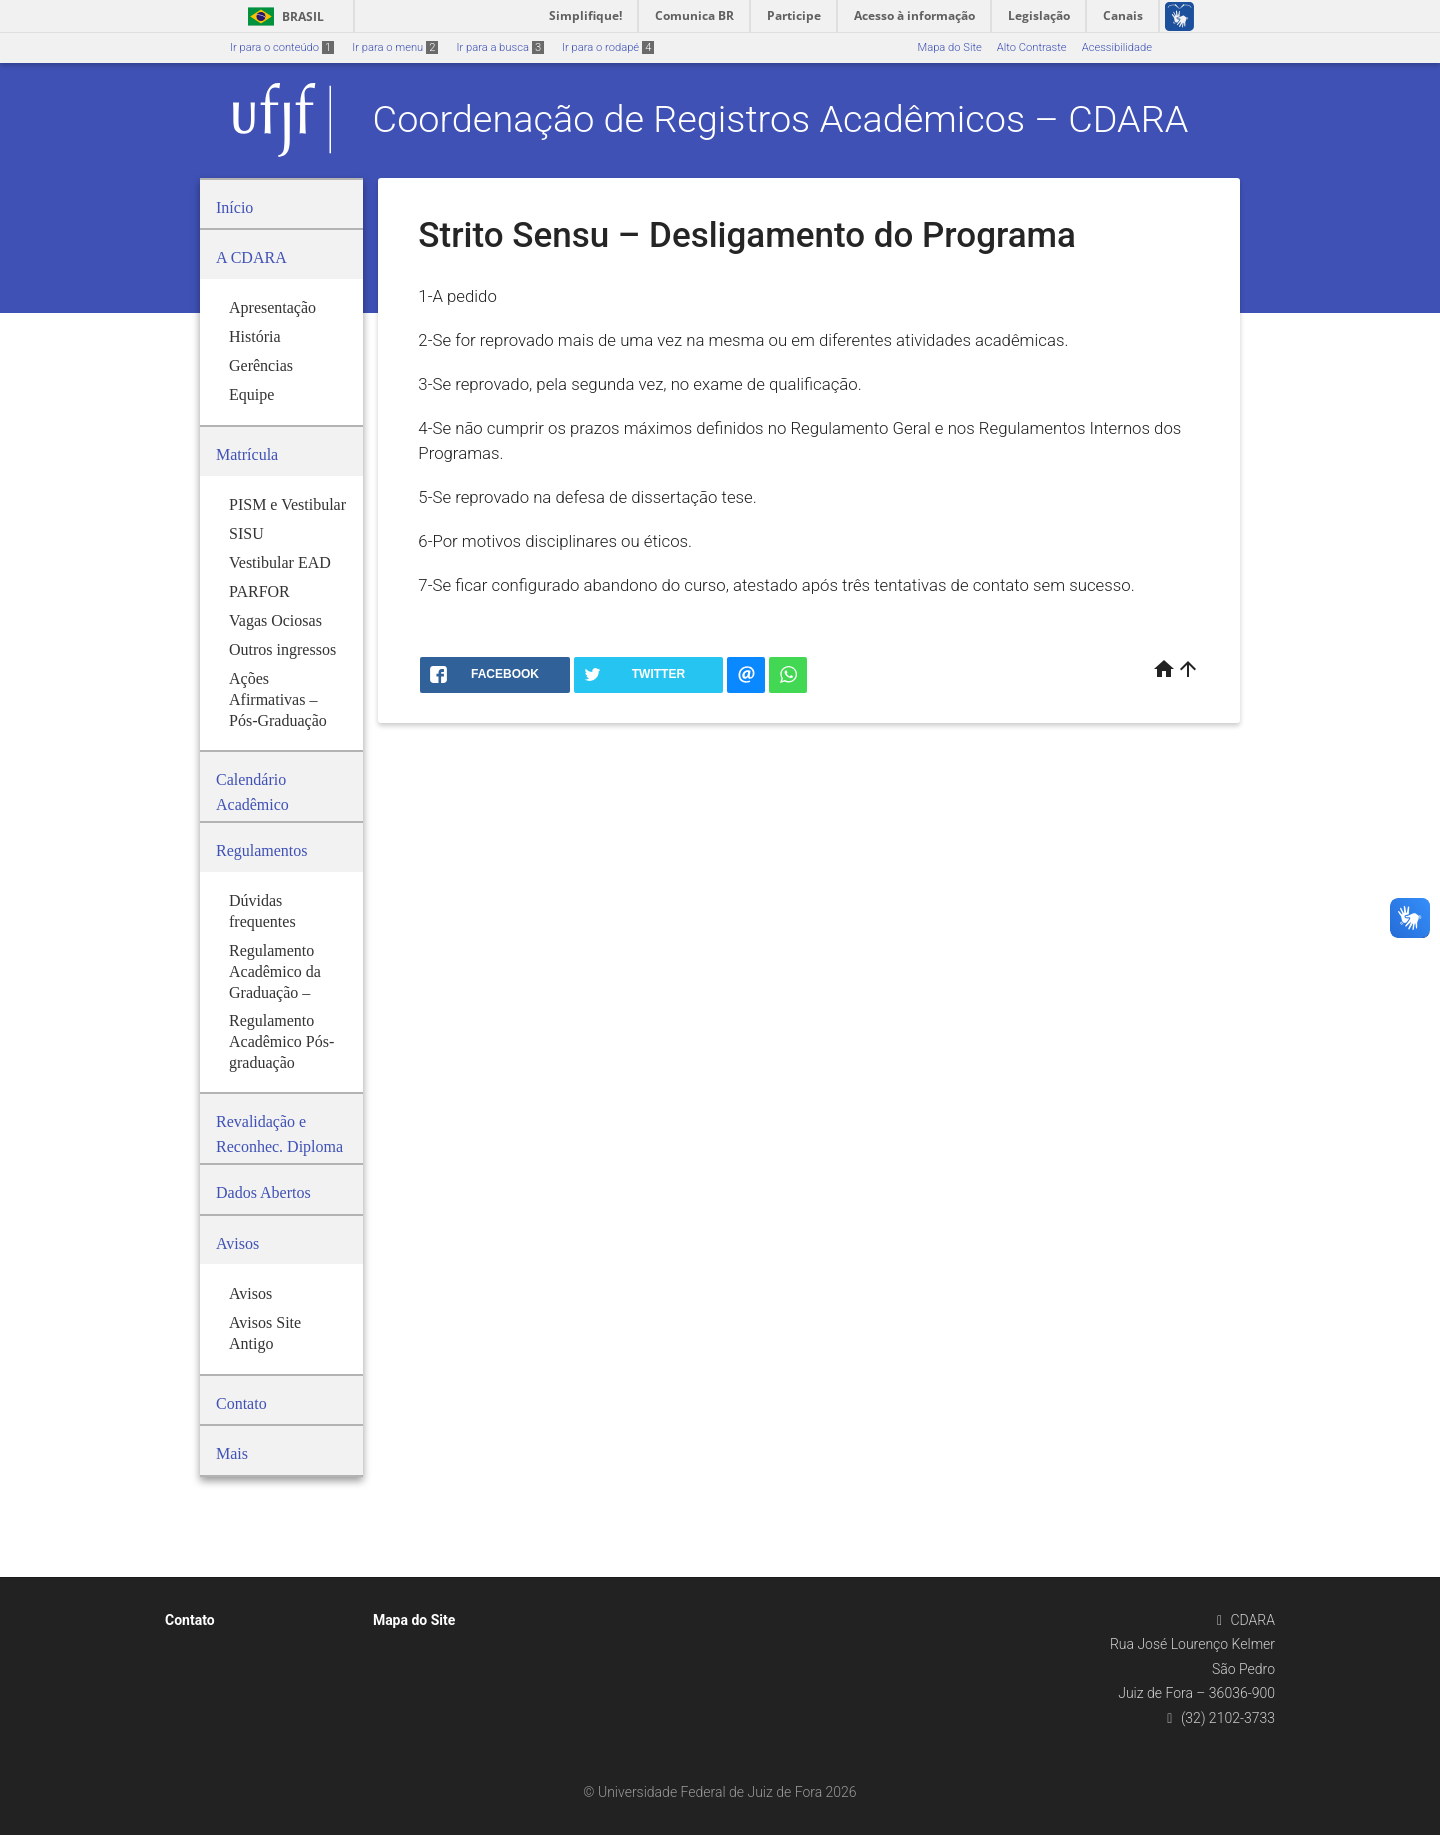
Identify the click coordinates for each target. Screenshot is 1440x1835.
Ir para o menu (395, 47)
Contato (190, 1620)
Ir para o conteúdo (282, 47)
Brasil (282, 16)
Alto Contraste (1032, 47)
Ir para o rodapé (608, 47)
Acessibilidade (1117, 47)
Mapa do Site (949, 47)
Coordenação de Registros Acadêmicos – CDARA (781, 119)
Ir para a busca (500, 47)
